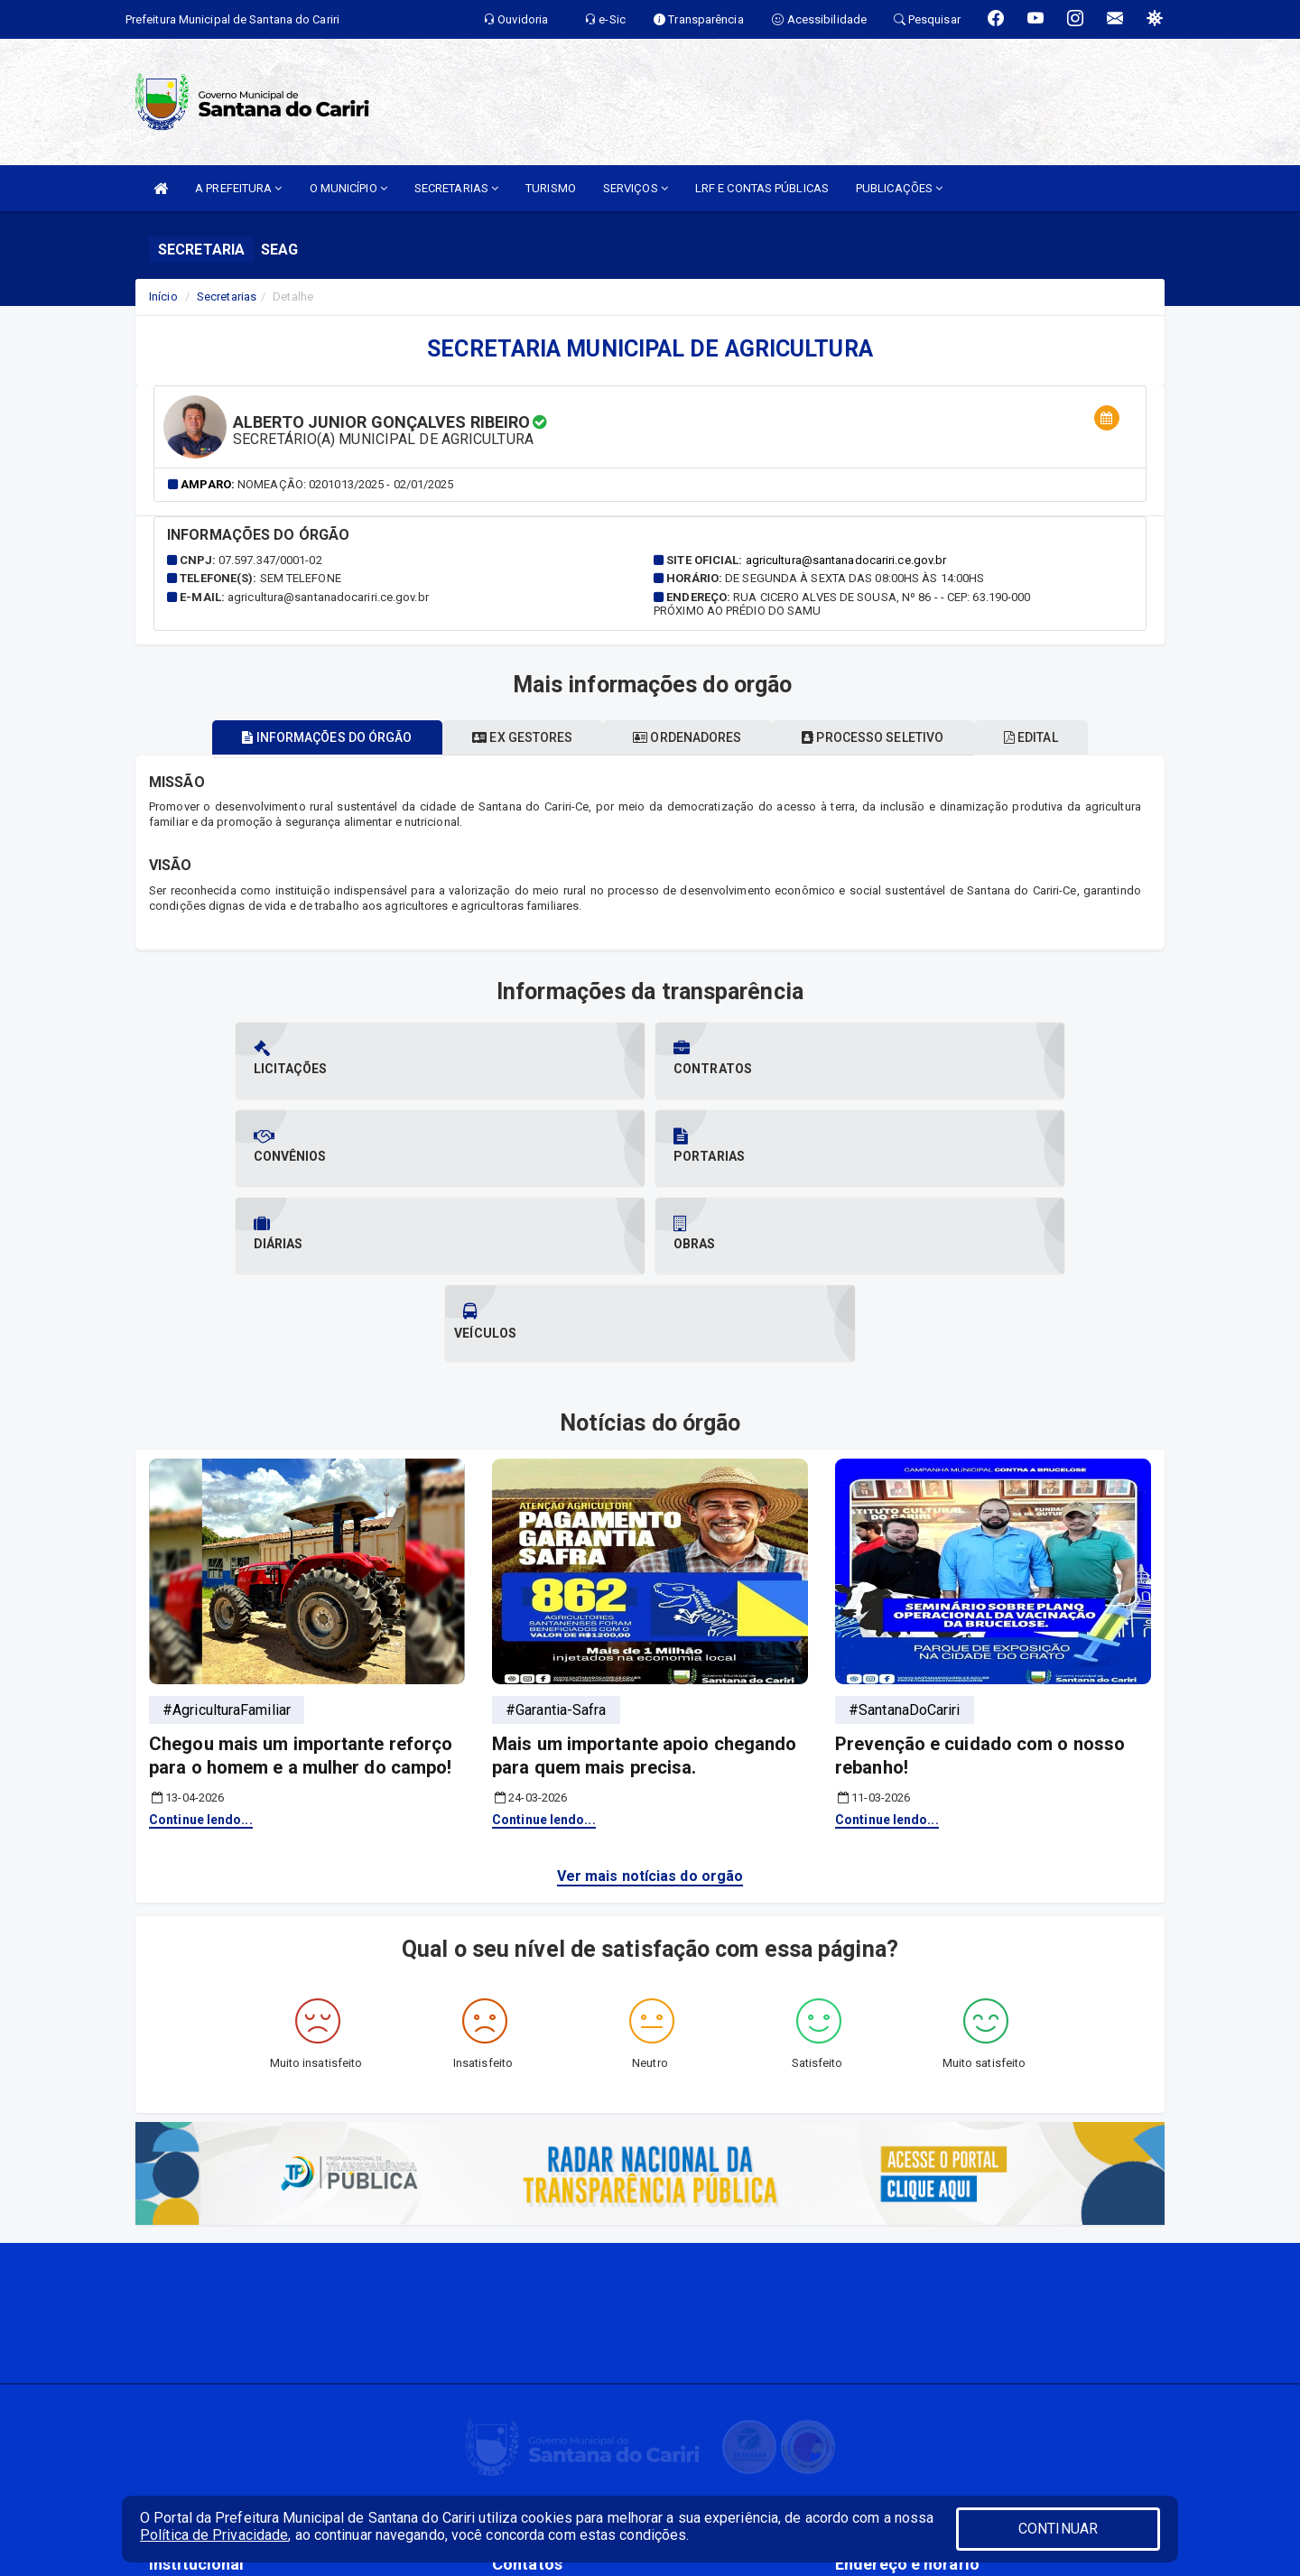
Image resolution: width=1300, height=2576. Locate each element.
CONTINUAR (1058, 2528)
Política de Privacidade (214, 2535)
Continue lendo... (201, 1644)
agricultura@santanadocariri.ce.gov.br (846, 560)
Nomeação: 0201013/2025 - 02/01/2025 (345, 484)
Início (163, 296)
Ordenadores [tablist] (687, 737)
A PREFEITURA (238, 188)
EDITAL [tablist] (1062, 737)
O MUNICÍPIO (348, 188)
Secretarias (226, 296)
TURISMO (550, 188)
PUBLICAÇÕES (899, 188)
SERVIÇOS (635, 188)
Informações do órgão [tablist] (296, 737)
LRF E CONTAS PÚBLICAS (762, 188)
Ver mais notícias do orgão (650, 1701)
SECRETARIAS (456, 188)
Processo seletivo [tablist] (889, 737)
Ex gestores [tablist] (507, 737)
